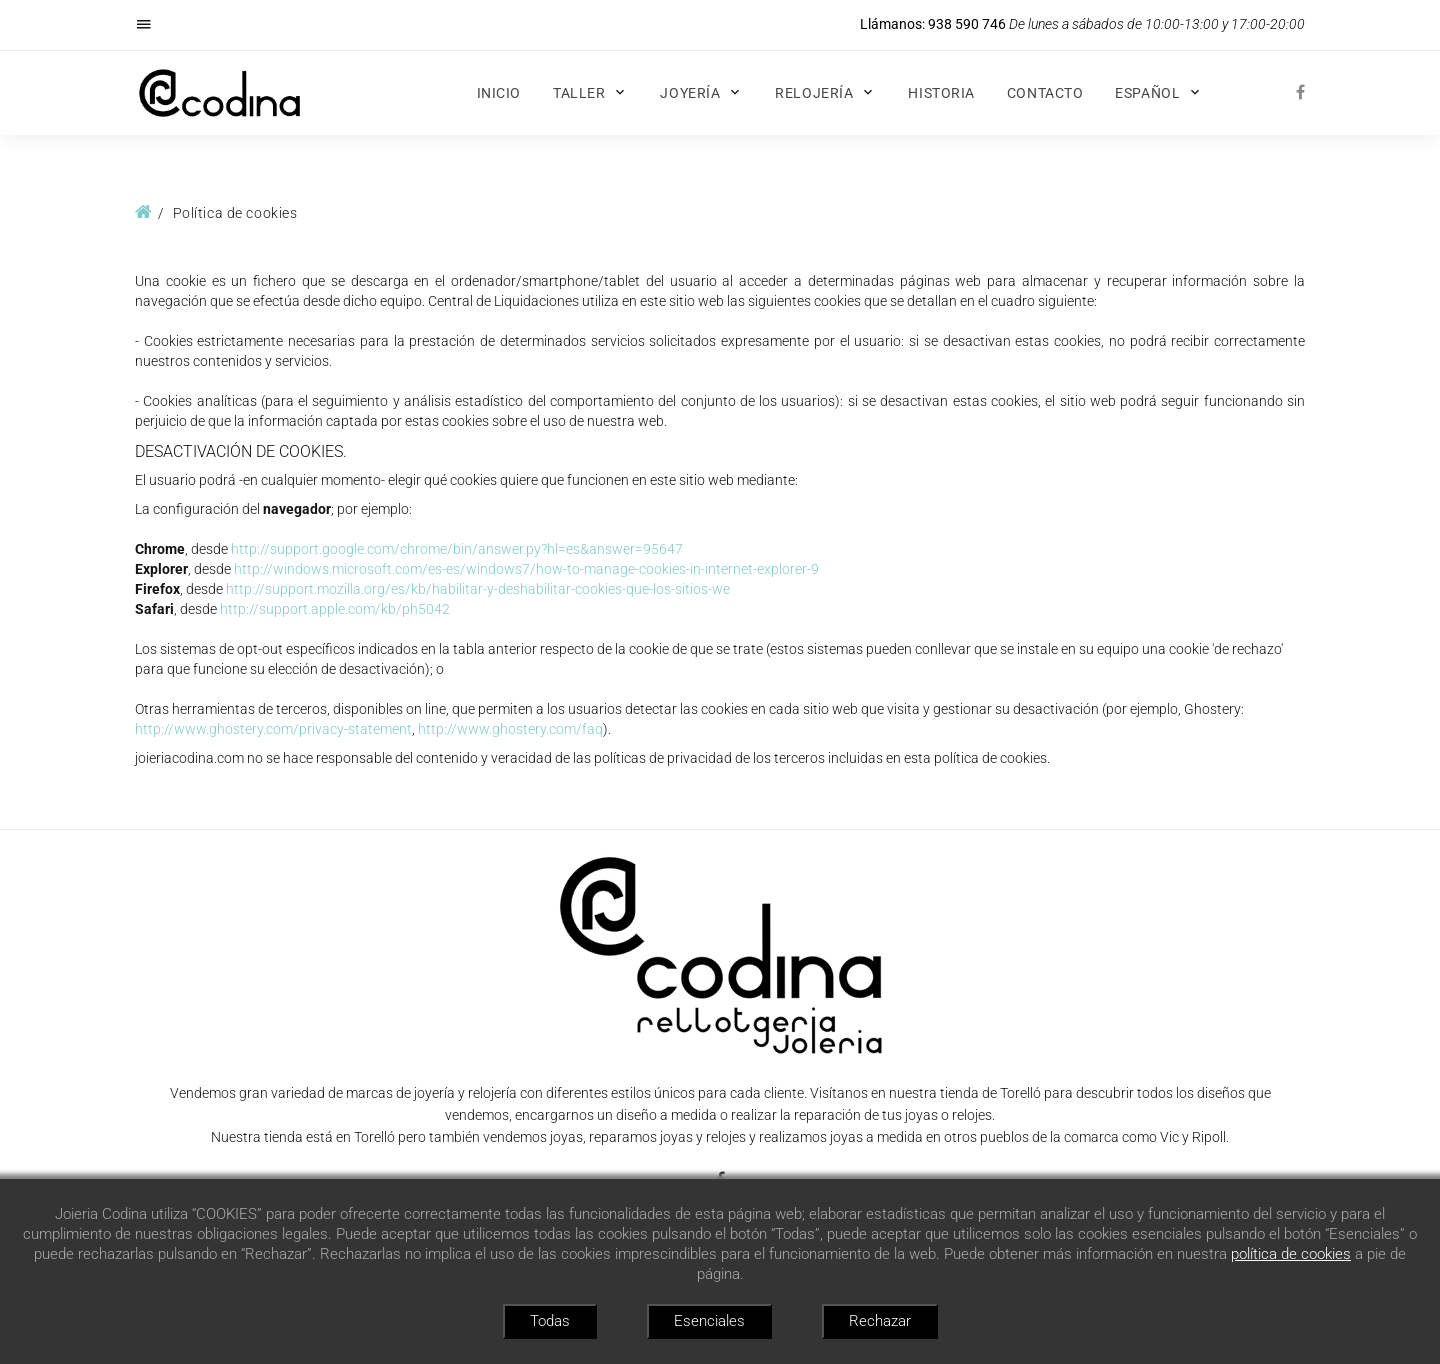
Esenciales (709, 1321)
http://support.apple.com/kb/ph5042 (335, 609)
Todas (550, 1321)
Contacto (1045, 93)
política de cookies (1291, 1254)
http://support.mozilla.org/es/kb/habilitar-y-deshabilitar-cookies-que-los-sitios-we (478, 589)
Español (1147, 93)
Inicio (499, 93)
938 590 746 (967, 24)
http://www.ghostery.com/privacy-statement (273, 729)
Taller (579, 93)
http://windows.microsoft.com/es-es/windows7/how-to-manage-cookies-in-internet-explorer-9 (526, 569)
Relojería (814, 93)
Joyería (690, 93)
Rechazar (880, 1321)
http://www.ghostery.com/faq (510, 729)
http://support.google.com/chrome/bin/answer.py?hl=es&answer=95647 (457, 549)
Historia (941, 93)
